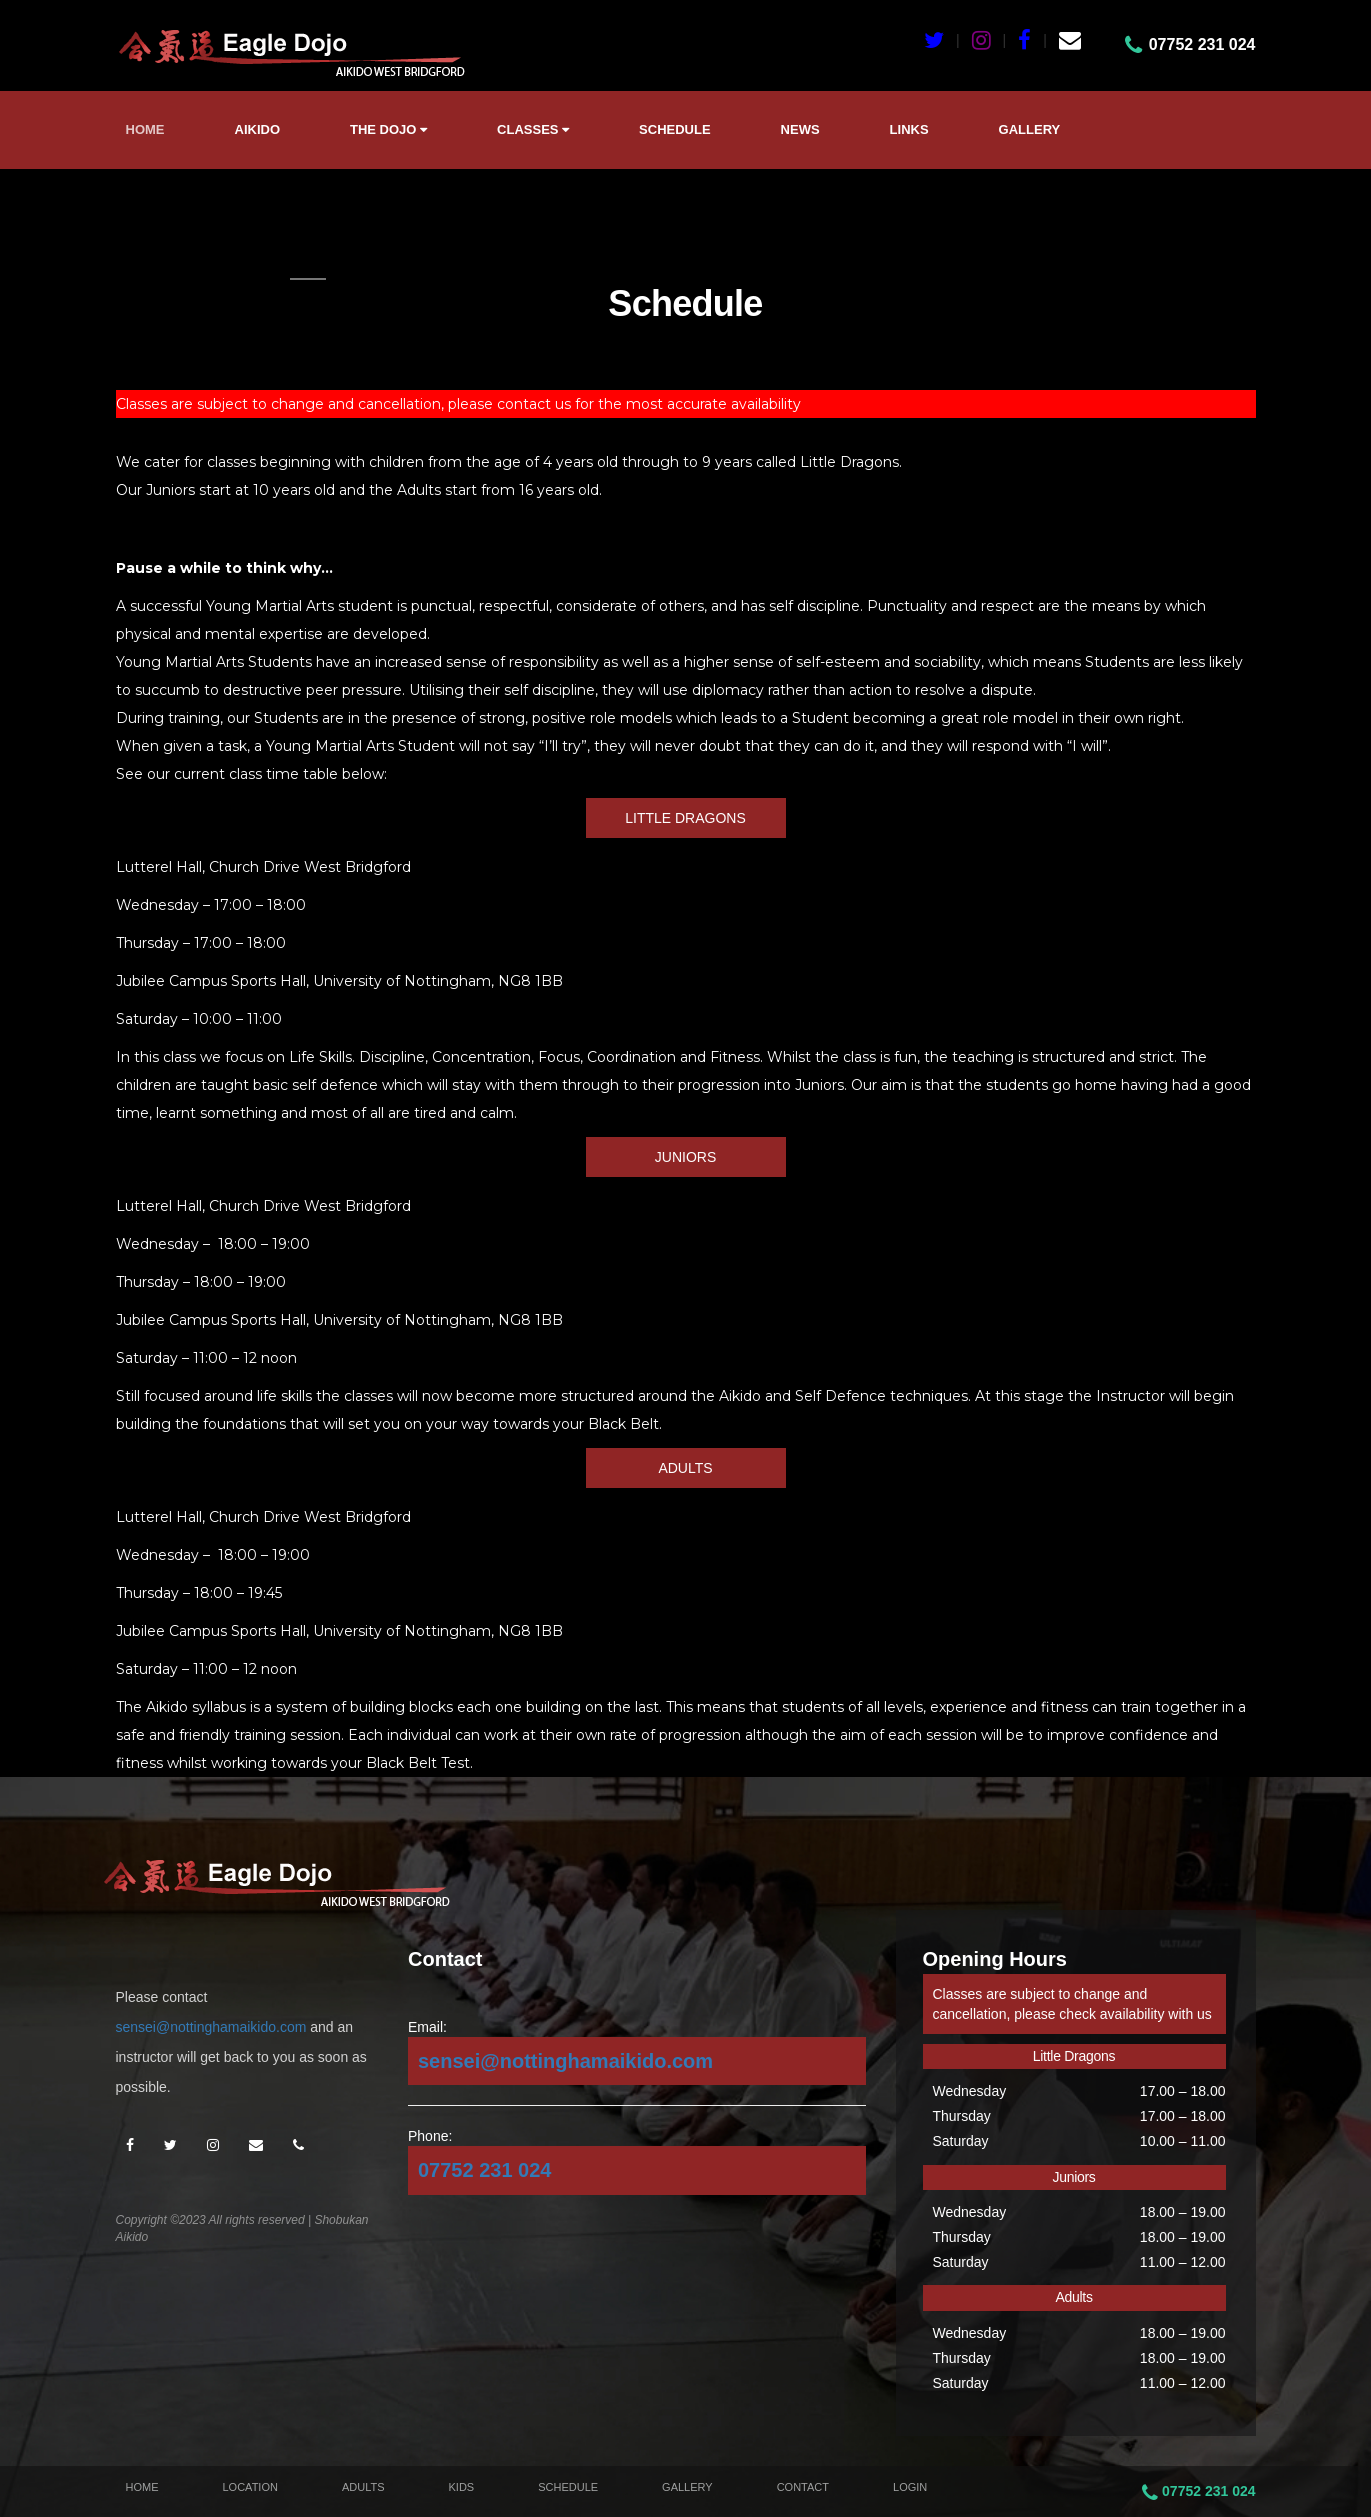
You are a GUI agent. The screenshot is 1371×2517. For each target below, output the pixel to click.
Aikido (258, 129)
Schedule (675, 129)
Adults (363, 2487)
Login (910, 2487)
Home (145, 129)
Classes (533, 129)
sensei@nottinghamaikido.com (211, 2027)
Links (909, 129)
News (800, 129)
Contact (803, 2487)
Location (250, 2487)
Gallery (1030, 129)
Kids (462, 2487)
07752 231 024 (484, 2170)
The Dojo (388, 129)
